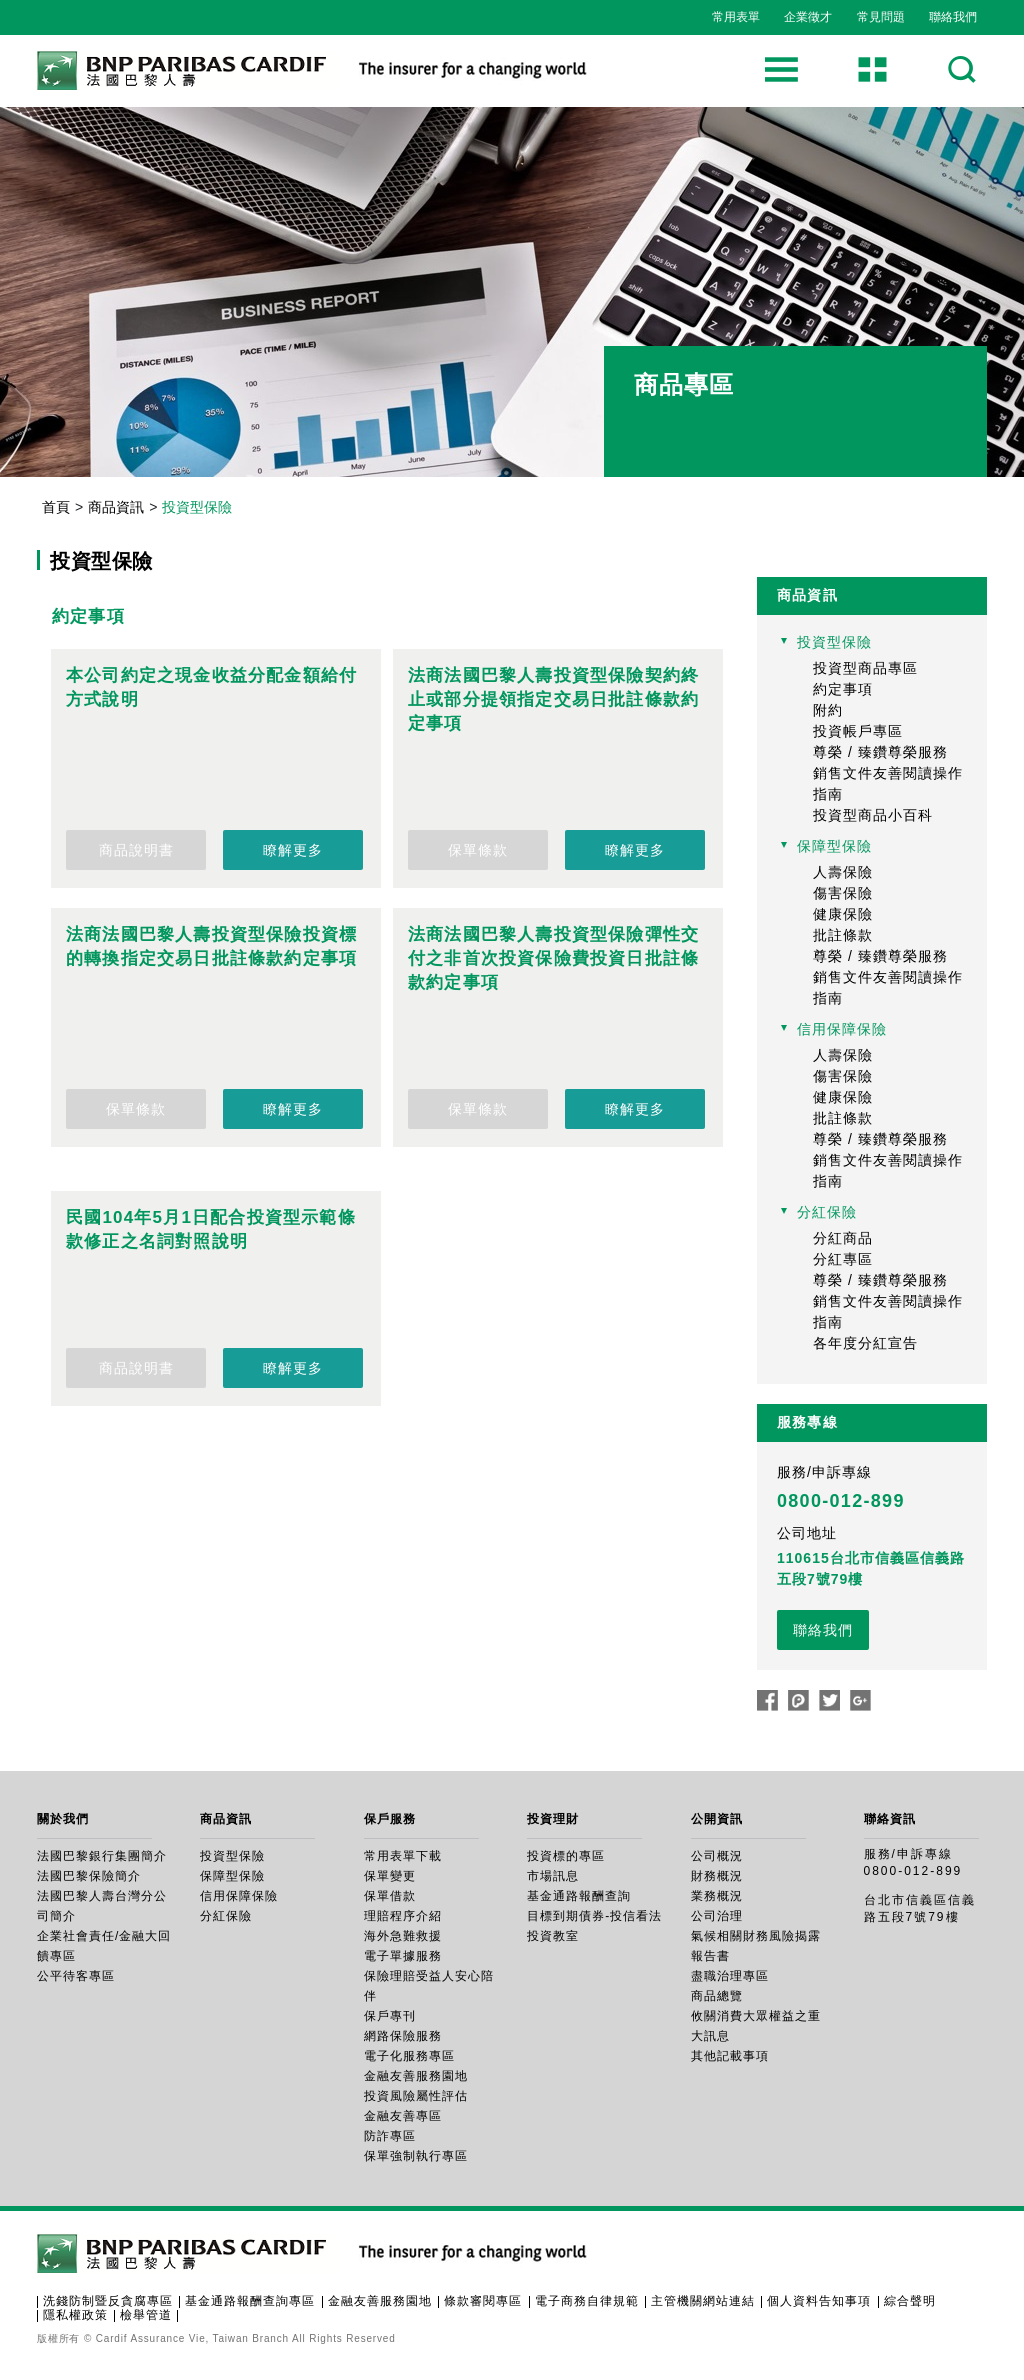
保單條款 (478, 850)
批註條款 (843, 935)
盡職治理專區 (730, 1976)
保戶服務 (390, 1819)
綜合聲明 (910, 2301)
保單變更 (390, 1876)
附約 (828, 710)
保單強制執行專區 (416, 2156)
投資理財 (553, 1819)
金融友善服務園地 (416, 2076)
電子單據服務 (403, 1956)
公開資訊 (717, 1819)
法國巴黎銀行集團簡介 (102, 1856)
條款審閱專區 (483, 2301)
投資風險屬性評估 (416, 2096)
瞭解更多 (293, 850)
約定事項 (843, 689)
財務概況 (717, 1876)
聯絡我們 (953, 17)
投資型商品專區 (865, 668)
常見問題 (881, 17)
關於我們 (63, 1819)
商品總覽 (717, 1996)
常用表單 (736, 17)
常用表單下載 (403, 1856)
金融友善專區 (403, 2116)
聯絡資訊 (890, 1819)
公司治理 (717, 1916)
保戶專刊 (390, 2016)
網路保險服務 (403, 2036)
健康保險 (843, 914)
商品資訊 (116, 507)
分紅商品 (843, 1238)
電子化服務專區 (409, 2056)
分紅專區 (843, 1259)
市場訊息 (553, 1876)
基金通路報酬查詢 (579, 1896)
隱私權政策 (75, 2315)
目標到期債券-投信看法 (594, 1916)
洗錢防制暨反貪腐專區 (108, 2301)
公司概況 (717, 1856)
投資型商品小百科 (873, 815)
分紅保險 (827, 1212)
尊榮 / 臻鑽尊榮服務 (880, 752)
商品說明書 (136, 850)
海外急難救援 (403, 1936)
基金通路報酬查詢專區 (250, 2301)
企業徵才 (808, 17)
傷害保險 (843, 893)
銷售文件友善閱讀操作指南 (888, 783)
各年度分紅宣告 (865, 1343)
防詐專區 (390, 2136)
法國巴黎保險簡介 (89, 1876)
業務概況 (717, 1896)
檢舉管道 (146, 2315)
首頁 (56, 507)
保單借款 (390, 1896)
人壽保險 (843, 872)
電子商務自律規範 (587, 2301)
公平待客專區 (76, 1976)
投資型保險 (834, 642)
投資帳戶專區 (858, 731)
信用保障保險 (842, 1029)
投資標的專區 (566, 1856)
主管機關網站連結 (703, 2301)
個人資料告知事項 (819, 2301)
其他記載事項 (730, 2056)
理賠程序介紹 (403, 1916)
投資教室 (553, 1936)
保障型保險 (834, 846)
